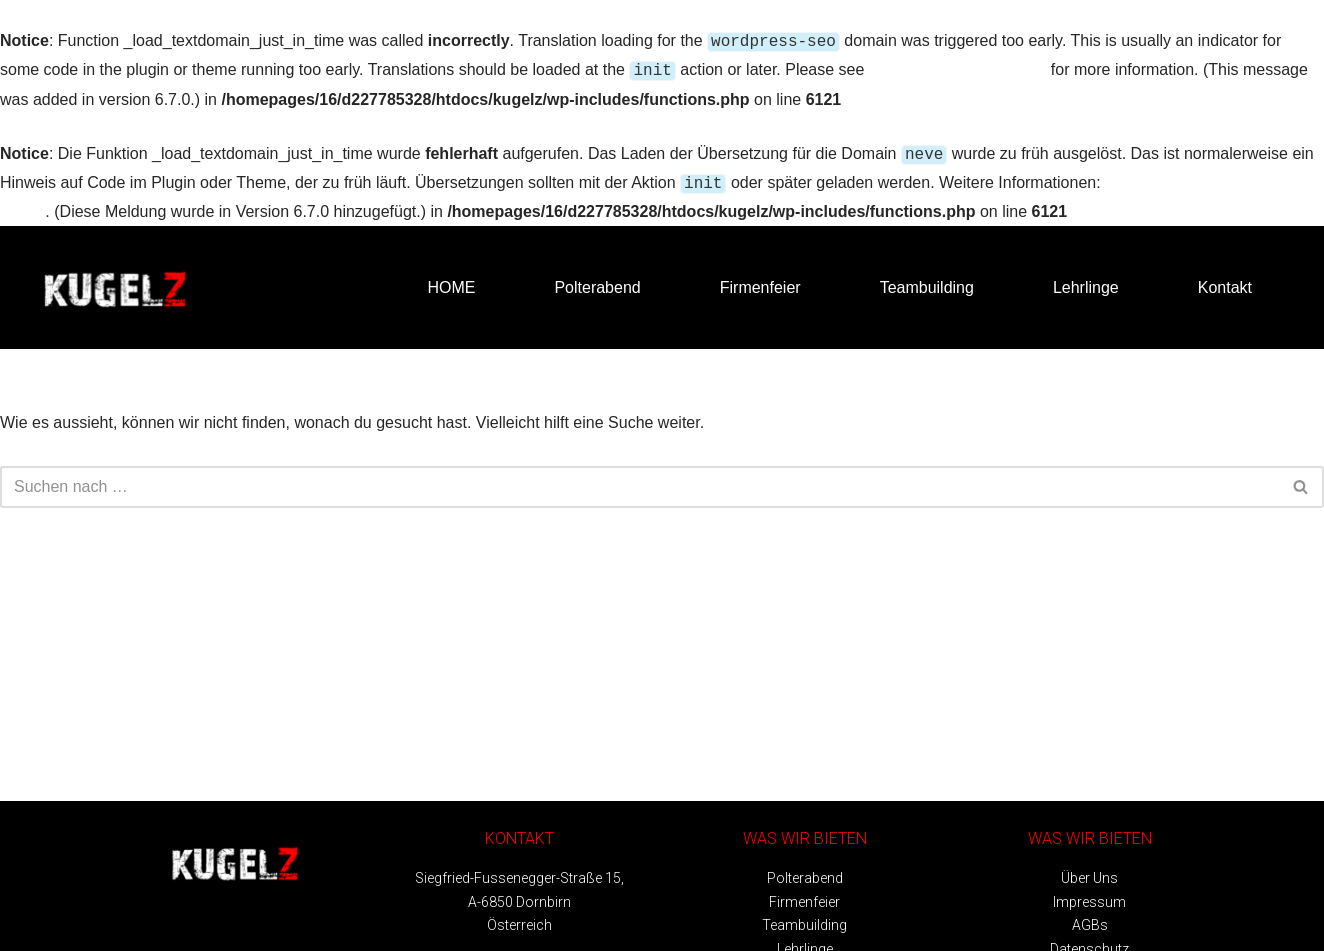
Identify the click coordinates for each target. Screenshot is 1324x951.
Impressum (1089, 894)
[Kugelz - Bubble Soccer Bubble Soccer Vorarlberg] (114, 279)
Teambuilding (927, 279)
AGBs (1090, 917)
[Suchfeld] (639, 479)
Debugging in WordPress (958, 67)
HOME (451, 279)
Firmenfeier (760, 279)
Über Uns (1089, 870)
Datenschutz (1089, 941)
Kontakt (1225, 279)
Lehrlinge (1086, 279)
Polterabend (597, 279)
